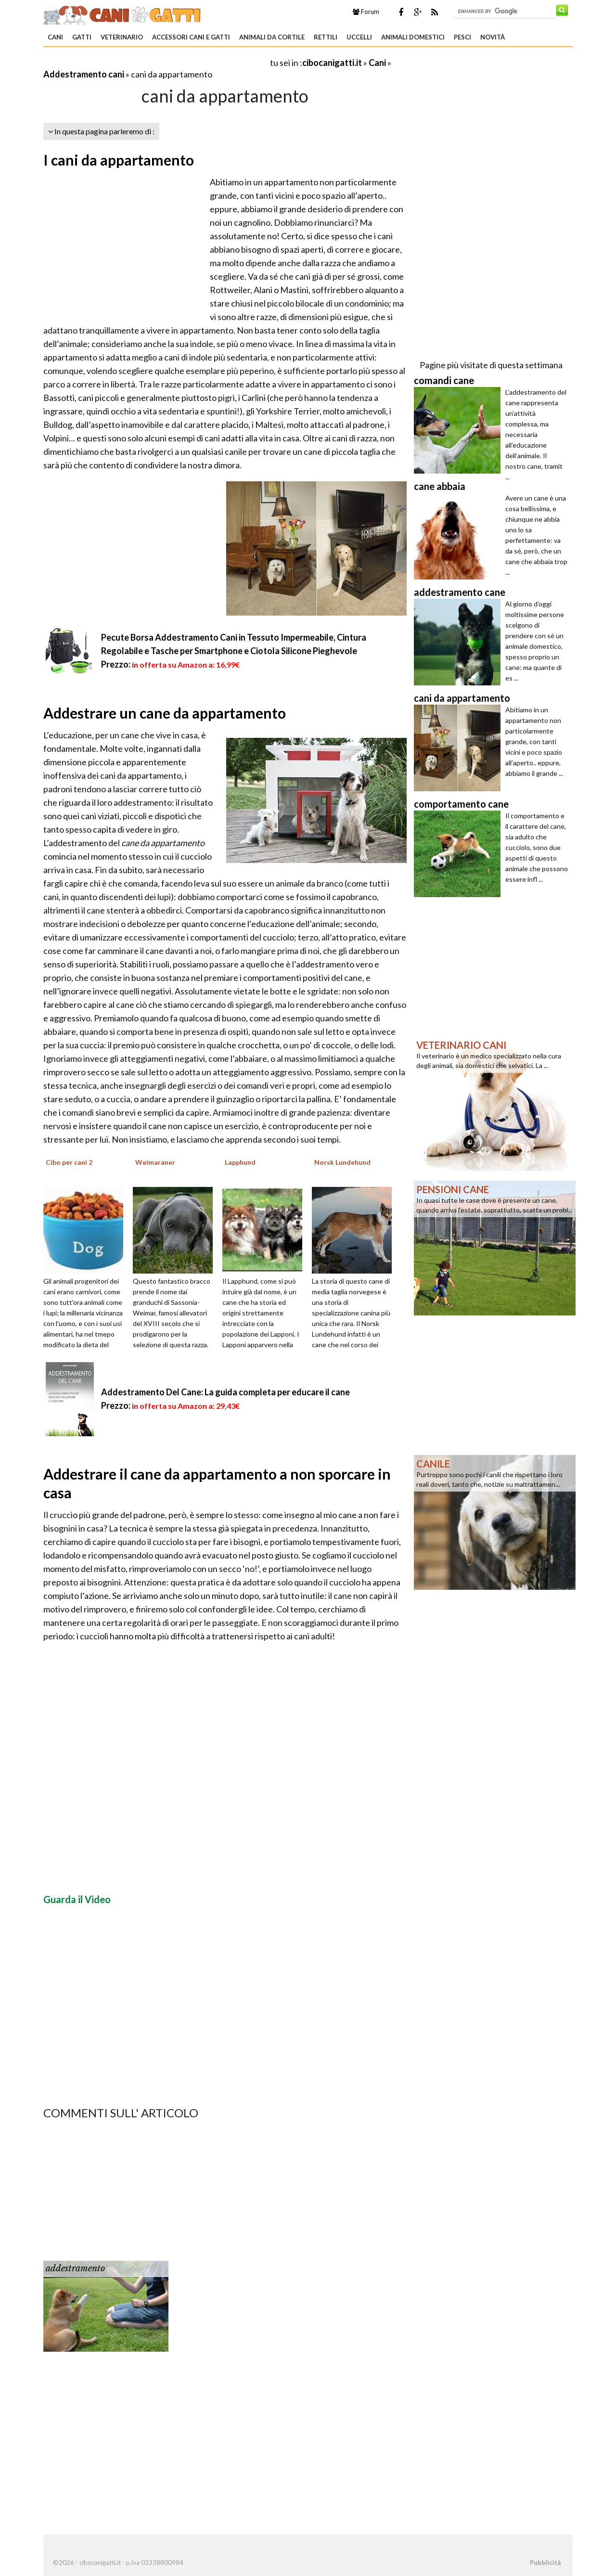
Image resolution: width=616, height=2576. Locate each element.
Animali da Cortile (272, 37)
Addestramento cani (83, 74)
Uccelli (359, 37)
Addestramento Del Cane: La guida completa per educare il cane (225, 1392)
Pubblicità (545, 2562)
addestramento (75, 2268)
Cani (55, 37)
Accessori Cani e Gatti (191, 37)
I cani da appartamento (118, 159)
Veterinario (122, 37)
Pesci (462, 37)
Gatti (81, 37)
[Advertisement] (156, 62)
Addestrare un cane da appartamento (164, 712)
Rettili (325, 37)
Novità (492, 37)
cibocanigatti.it (332, 62)
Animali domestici (413, 37)
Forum (366, 11)
